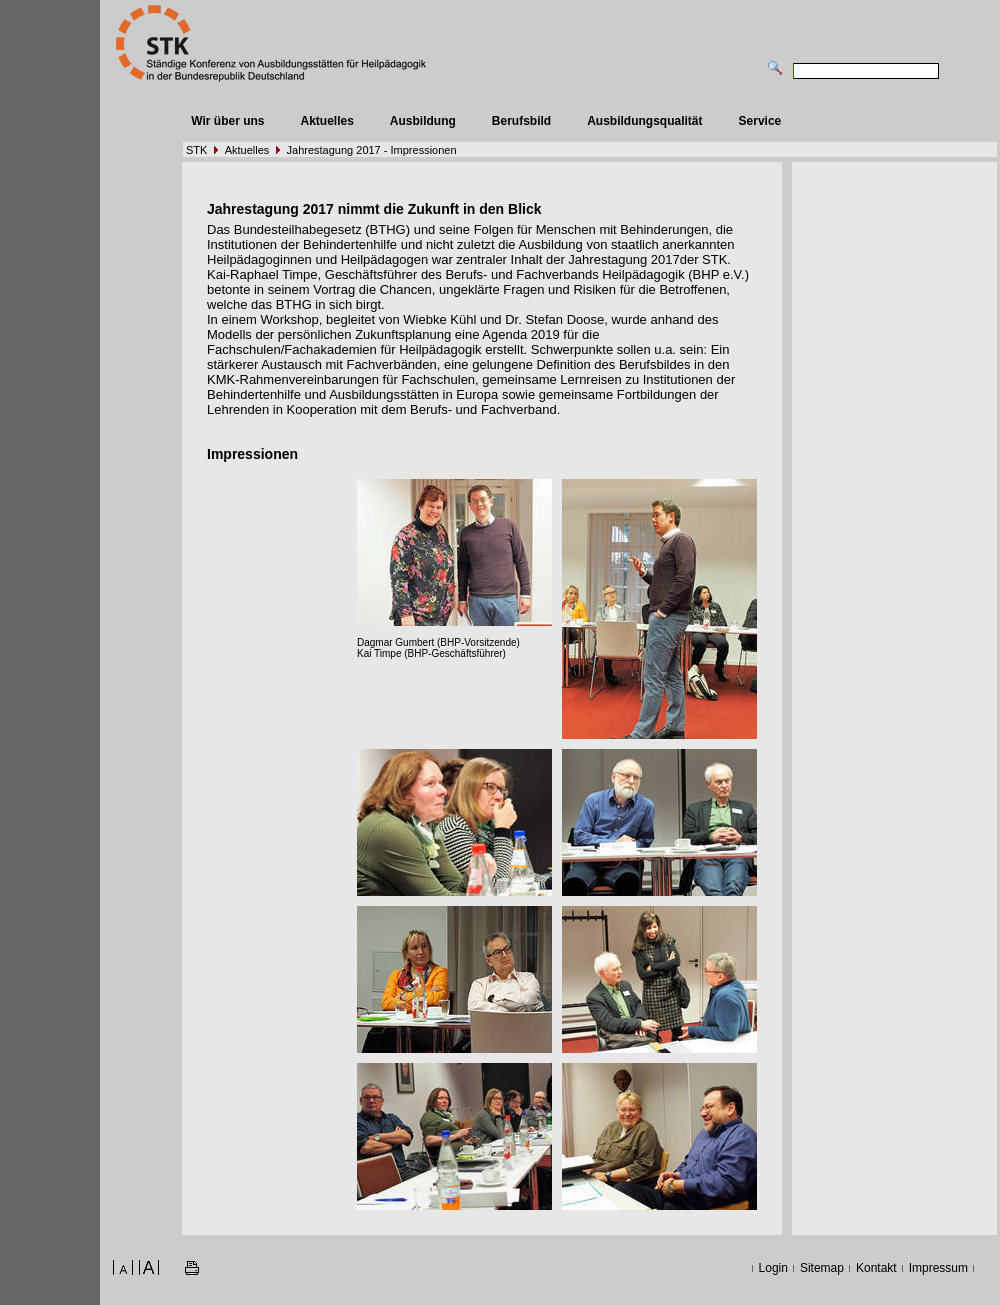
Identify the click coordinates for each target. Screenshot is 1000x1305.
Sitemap (822, 1268)
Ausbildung (423, 121)
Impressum (938, 1268)
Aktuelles (326, 121)
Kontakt (876, 1268)
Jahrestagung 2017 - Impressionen (372, 150)
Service (760, 121)
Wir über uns (227, 121)
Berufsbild (521, 121)
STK (196, 150)
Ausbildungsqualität (644, 121)
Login (773, 1268)
